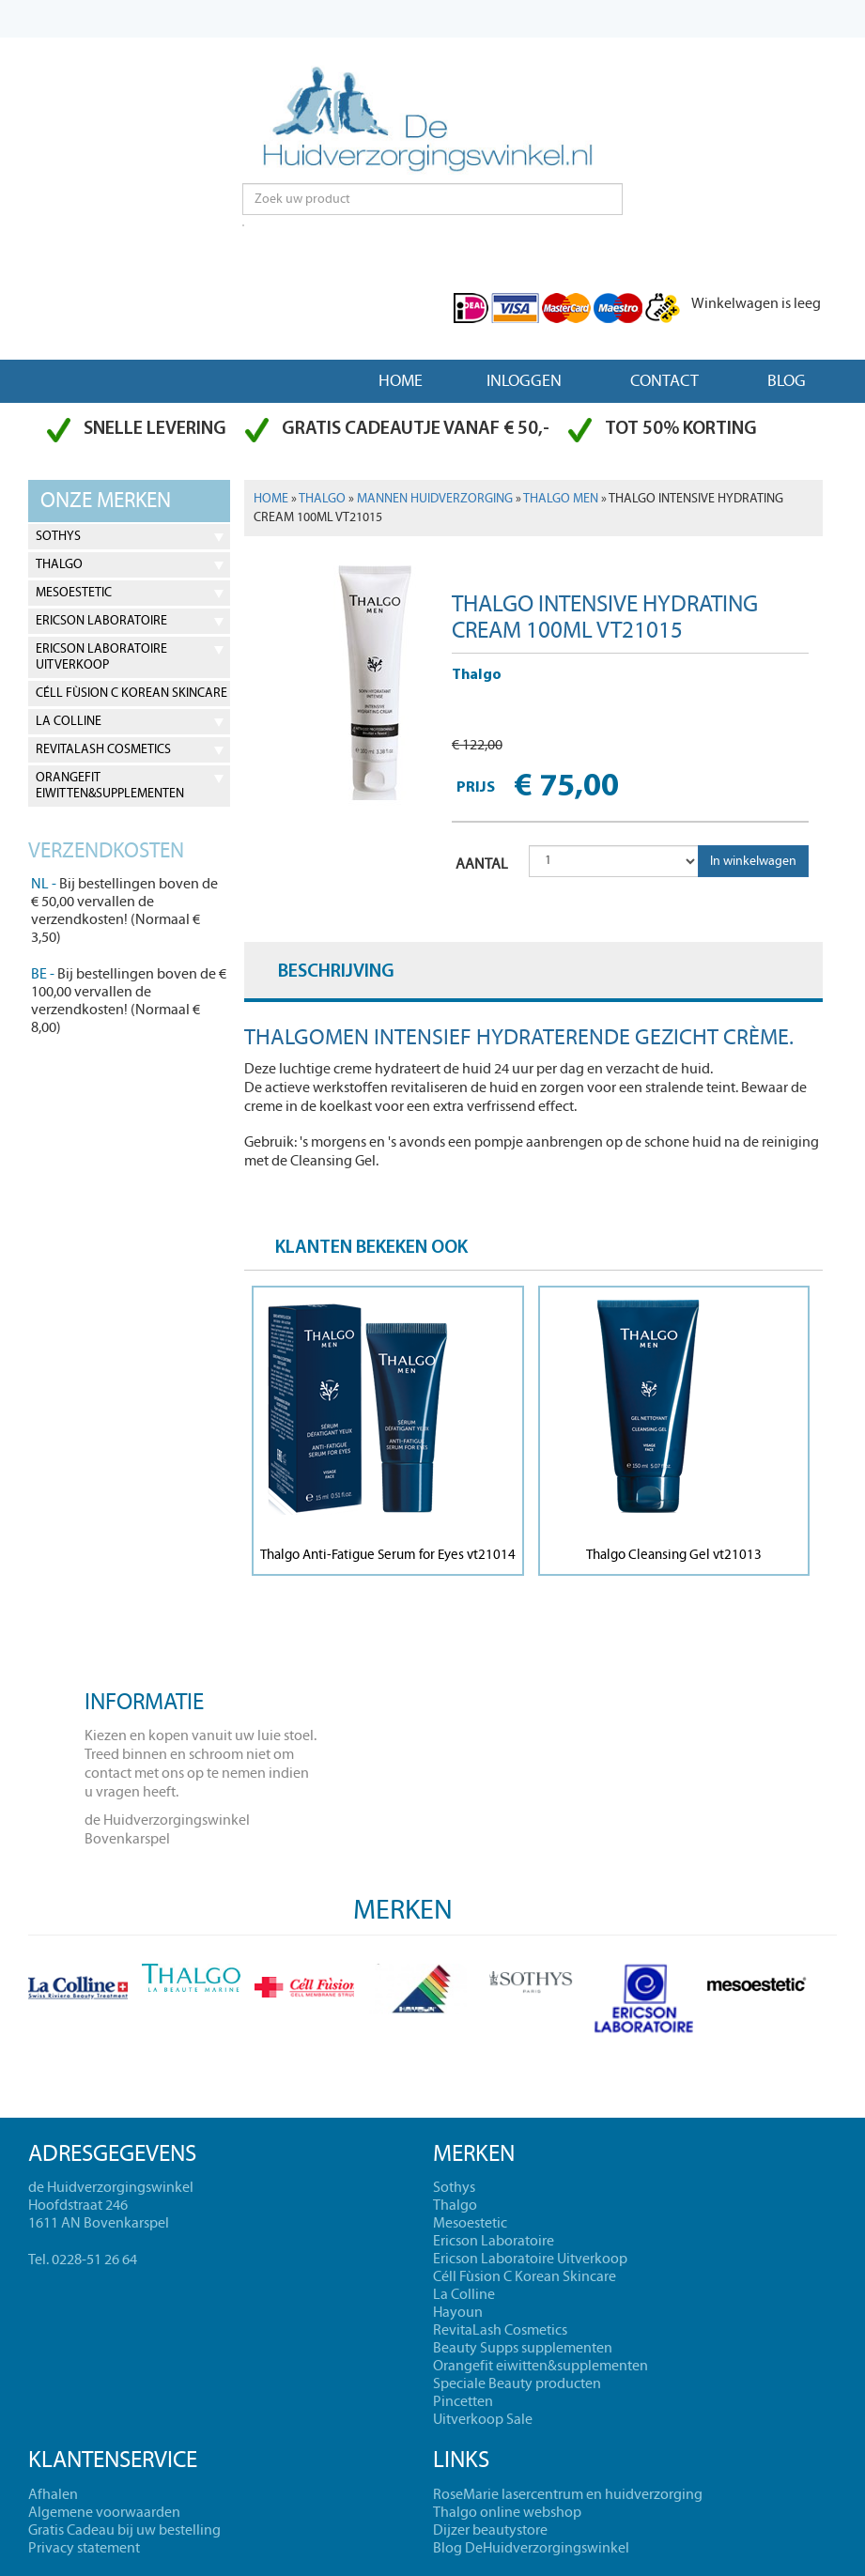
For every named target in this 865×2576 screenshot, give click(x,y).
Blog (786, 381)
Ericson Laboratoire (101, 620)
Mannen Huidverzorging (435, 498)
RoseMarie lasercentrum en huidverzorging (568, 2494)
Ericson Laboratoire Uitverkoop (101, 656)
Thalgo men (560, 498)
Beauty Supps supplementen (522, 2347)
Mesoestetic (74, 592)
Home (400, 381)
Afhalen (53, 2494)
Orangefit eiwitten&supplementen (110, 785)
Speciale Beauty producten (517, 2383)
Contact (664, 381)
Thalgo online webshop (507, 2512)
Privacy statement (84, 2547)
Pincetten (463, 2401)
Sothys (58, 536)
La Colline (68, 721)
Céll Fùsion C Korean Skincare (131, 693)
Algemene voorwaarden (104, 2512)
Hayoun (458, 2312)
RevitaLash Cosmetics (103, 749)
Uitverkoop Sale (483, 2419)
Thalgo (59, 564)
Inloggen (524, 381)
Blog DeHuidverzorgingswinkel (531, 2547)
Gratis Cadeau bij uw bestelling (124, 2530)
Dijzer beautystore (490, 2530)
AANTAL (482, 864)
